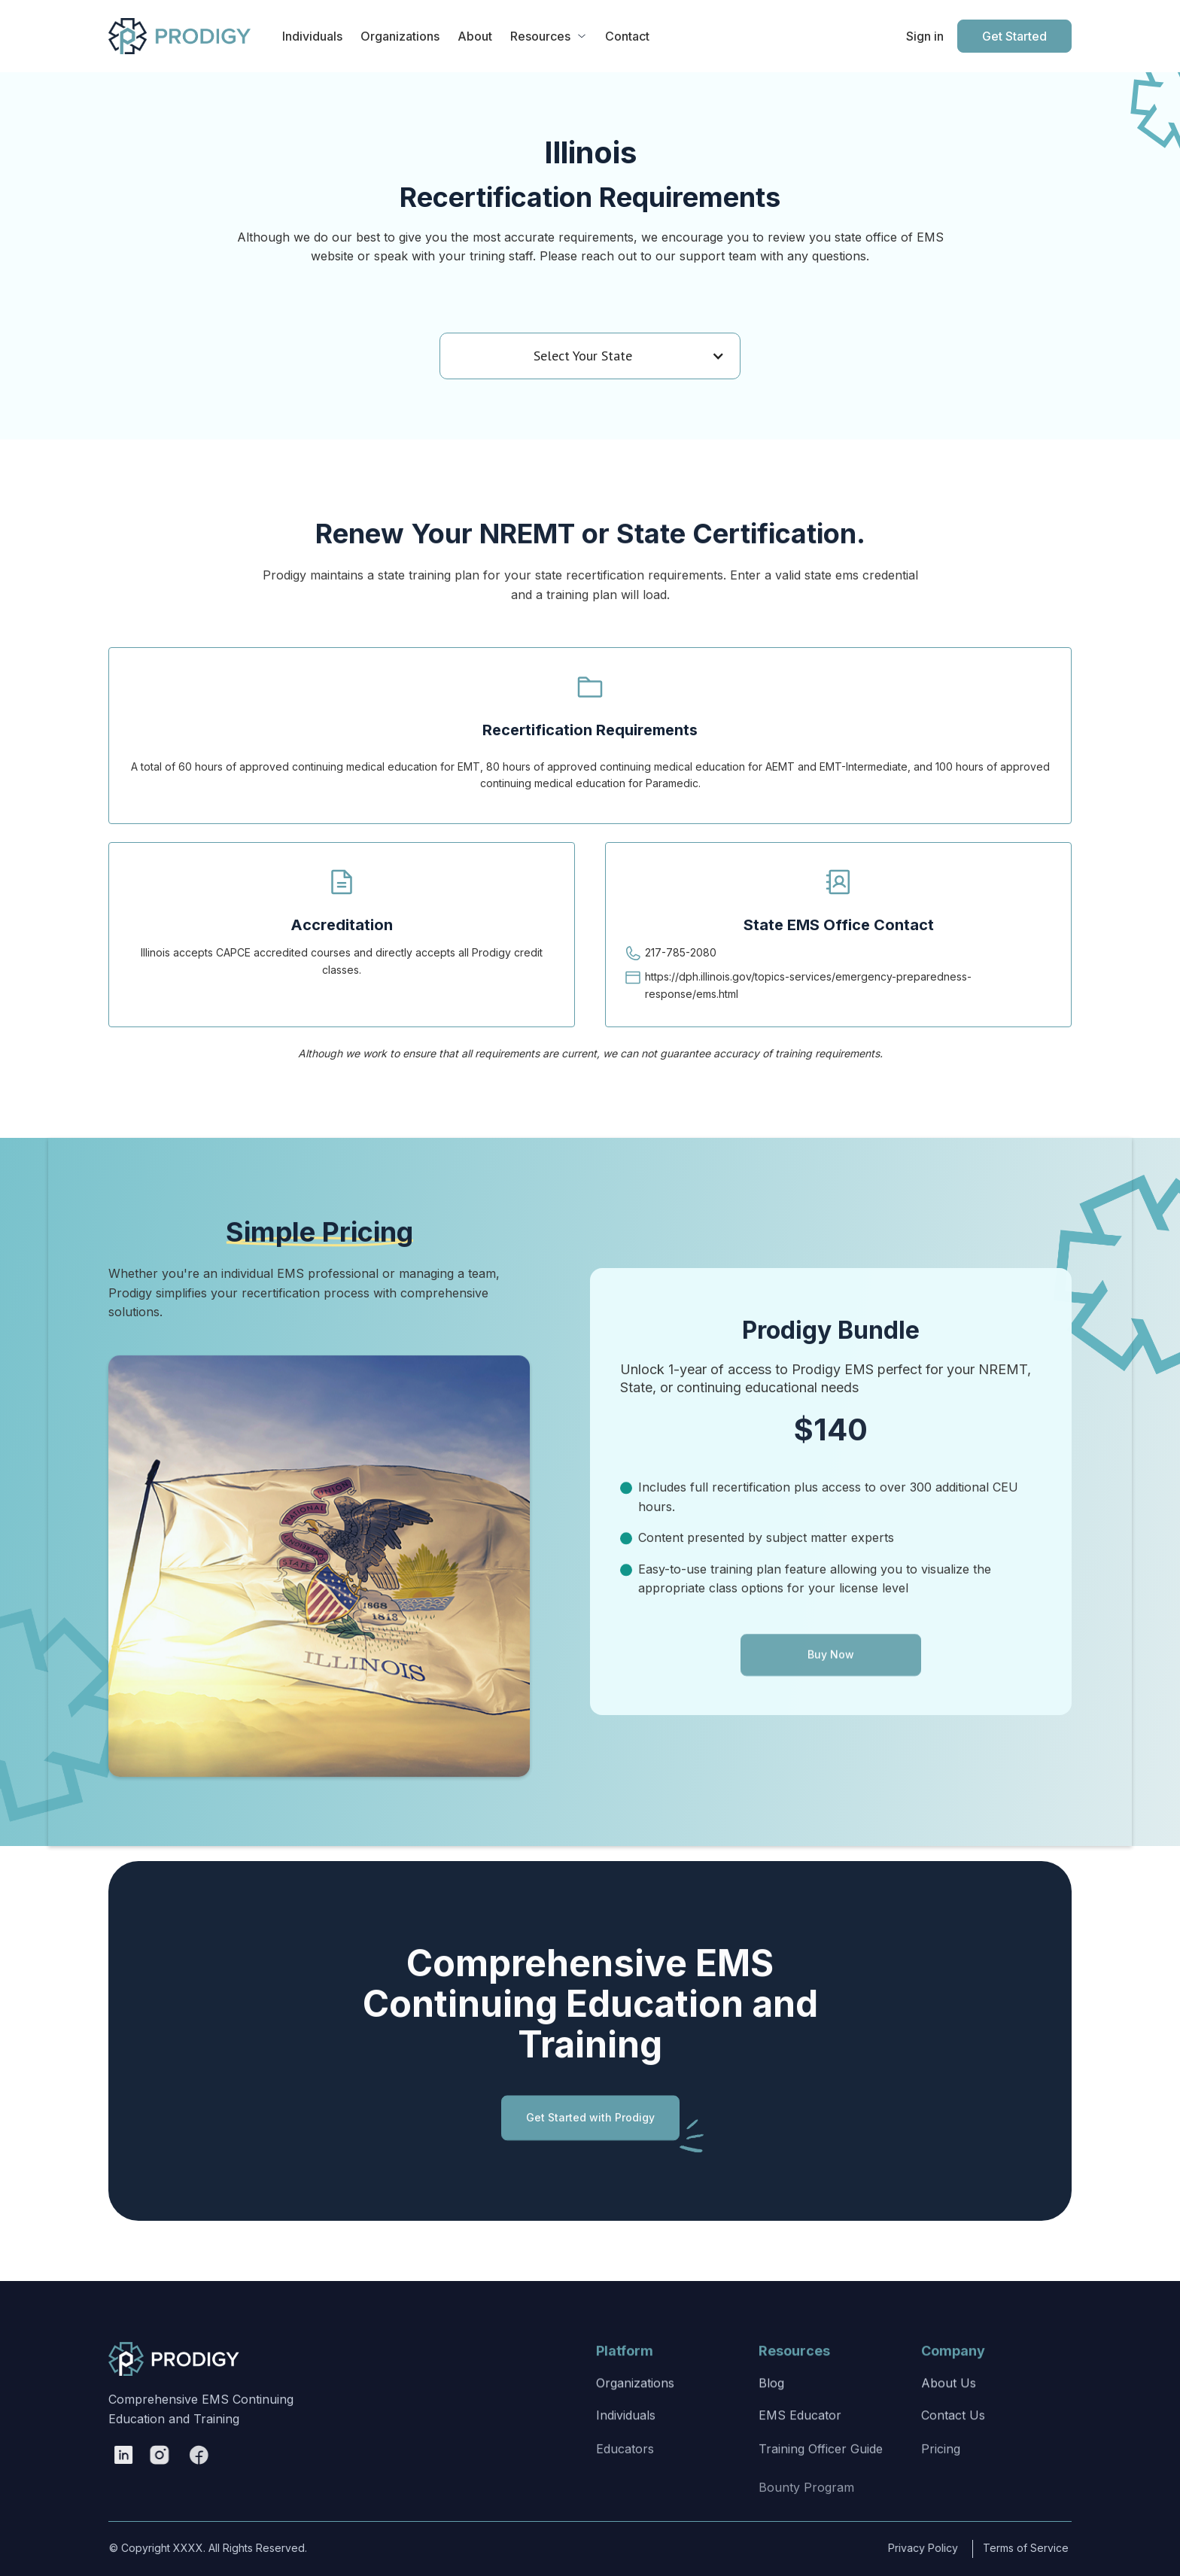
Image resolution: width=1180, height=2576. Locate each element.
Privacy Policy (907, 2547)
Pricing (940, 2507)
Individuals (625, 2454)
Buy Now (830, 1694)
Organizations (635, 2408)
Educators (625, 2507)
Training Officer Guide (821, 2507)
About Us (948, 2408)
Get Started (1014, 36)
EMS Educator (800, 2454)
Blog (771, 2408)
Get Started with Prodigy (590, 2133)
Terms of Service (1000, 2547)
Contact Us (953, 2454)
